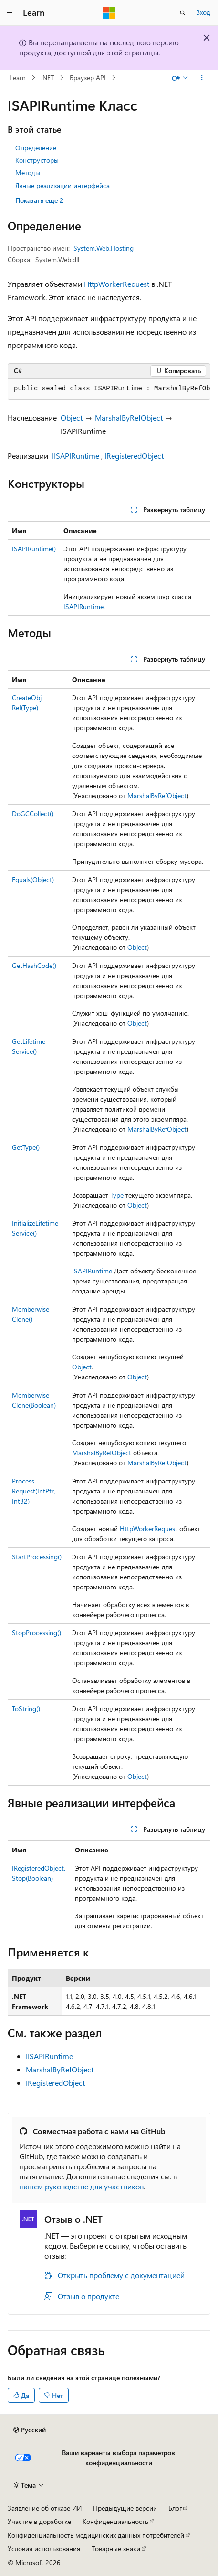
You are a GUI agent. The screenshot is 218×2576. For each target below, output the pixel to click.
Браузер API (88, 77)
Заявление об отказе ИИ (45, 2508)
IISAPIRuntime (75, 456)
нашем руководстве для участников (82, 2186)
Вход (203, 12)
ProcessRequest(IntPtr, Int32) (33, 1490)
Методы (27, 172)
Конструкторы (37, 160)
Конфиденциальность (115, 2521)
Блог (175, 2508)
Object (72, 417)
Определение (35, 147)
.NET (47, 77)
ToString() (26, 1708)
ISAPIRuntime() (34, 548)
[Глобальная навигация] (9, 12)
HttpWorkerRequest (116, 284)
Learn (18, 77)
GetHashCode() (34, 965)
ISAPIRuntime (83, 606)
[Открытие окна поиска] (182, 12)
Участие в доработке (39, 2521)
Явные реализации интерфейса (62, 185)
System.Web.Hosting (103, 247)
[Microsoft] (109, 13)
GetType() (26, 1147)
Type (117, 1194)
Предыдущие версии (125, 2508)
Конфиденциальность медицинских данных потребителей (96, 2535)
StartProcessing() (37, 1556)
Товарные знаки (116, 2548)
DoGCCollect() (32, 813)
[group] (109, 389)
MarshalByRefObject (129, 417)
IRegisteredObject (134, 456)
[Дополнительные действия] (202, 77)
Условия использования (44, 2548)
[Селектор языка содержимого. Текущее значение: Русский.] (30, 2430)
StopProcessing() (36, 1632)
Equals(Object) (33, 879)
